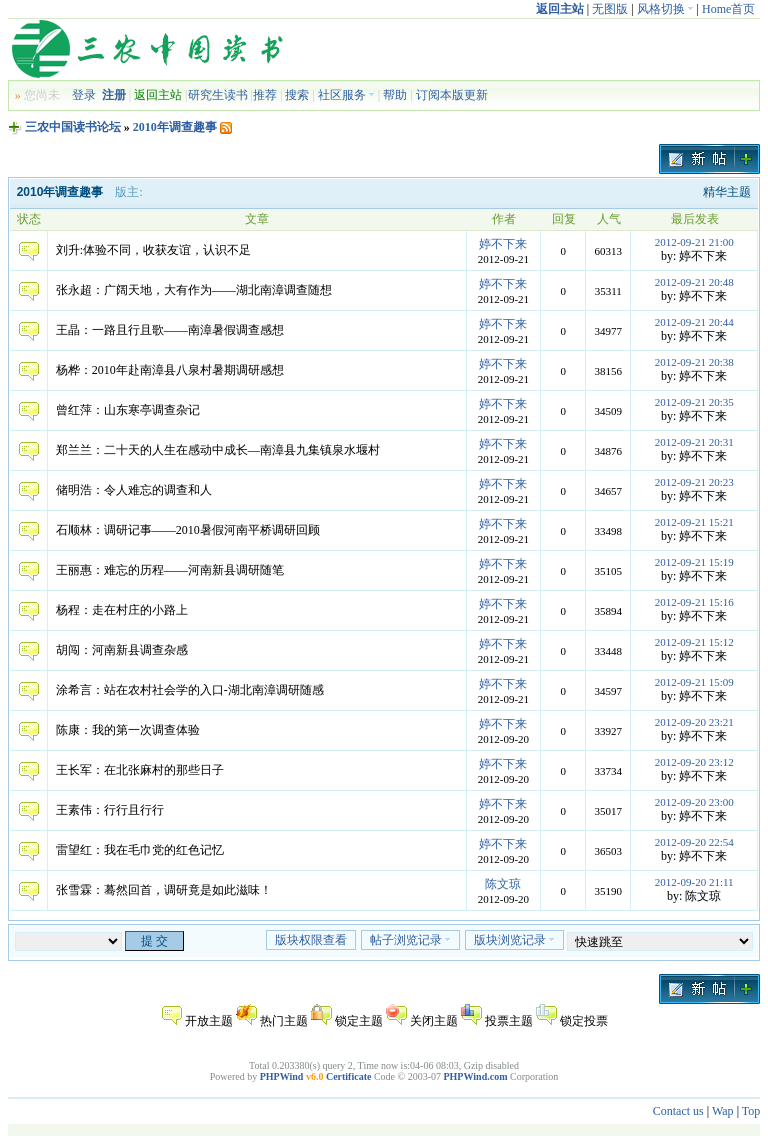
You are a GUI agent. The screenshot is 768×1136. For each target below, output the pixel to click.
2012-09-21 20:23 (694, 482)
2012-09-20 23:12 (694, 762)
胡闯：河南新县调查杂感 (122, 650)
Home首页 (728, 9)
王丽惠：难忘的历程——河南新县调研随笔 (170, 570)
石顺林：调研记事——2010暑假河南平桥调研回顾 (188, 530)
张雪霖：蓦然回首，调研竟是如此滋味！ (164, 890)
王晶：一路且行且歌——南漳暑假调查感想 (170, 330)
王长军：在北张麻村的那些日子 (140, 770)
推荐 (265, 95)
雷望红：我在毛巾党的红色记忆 (140, 850)
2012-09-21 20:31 (694, 442)
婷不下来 (503, 244)
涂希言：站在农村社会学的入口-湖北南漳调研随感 (190, 690)
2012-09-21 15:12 (694, 642)
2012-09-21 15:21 (694, 522)
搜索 (297, 95)
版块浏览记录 (514, 940)
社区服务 (346, 95)
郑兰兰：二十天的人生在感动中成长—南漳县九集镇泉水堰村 (218, 450)
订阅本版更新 (452, 95)
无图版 (610, 9)
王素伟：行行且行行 (110, 810)
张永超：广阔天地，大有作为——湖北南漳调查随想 (194, 290)
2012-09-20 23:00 (694, 802)
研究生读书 (218, 95)
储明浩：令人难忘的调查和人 (134, 490)
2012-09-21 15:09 (694, 682)
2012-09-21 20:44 (694, 322)
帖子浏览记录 (410, 940)
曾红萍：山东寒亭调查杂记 (128, 410)
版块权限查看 (311, 940)
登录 (84, 95)
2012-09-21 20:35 (694, 402)
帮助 (395, 95)
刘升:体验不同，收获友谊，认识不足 (153, 250)
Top (751, 1111)
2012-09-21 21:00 (694, 242)
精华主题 (727, 192)
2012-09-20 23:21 (694, 722)
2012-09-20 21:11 (694, 882)
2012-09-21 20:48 (694, 282)
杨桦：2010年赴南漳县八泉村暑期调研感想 (170, 370)
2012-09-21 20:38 (694, 362)
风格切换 (665, 9)
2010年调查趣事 (175, 127)
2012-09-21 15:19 (694, 562)
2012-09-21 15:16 (694, 602)
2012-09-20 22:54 (694, 842)
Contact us (678, 1111)
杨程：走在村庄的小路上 (122, 610)
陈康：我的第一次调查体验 (128, 730)
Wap (723, 1111)
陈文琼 (503, 884)
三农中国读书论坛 (73, 127)
